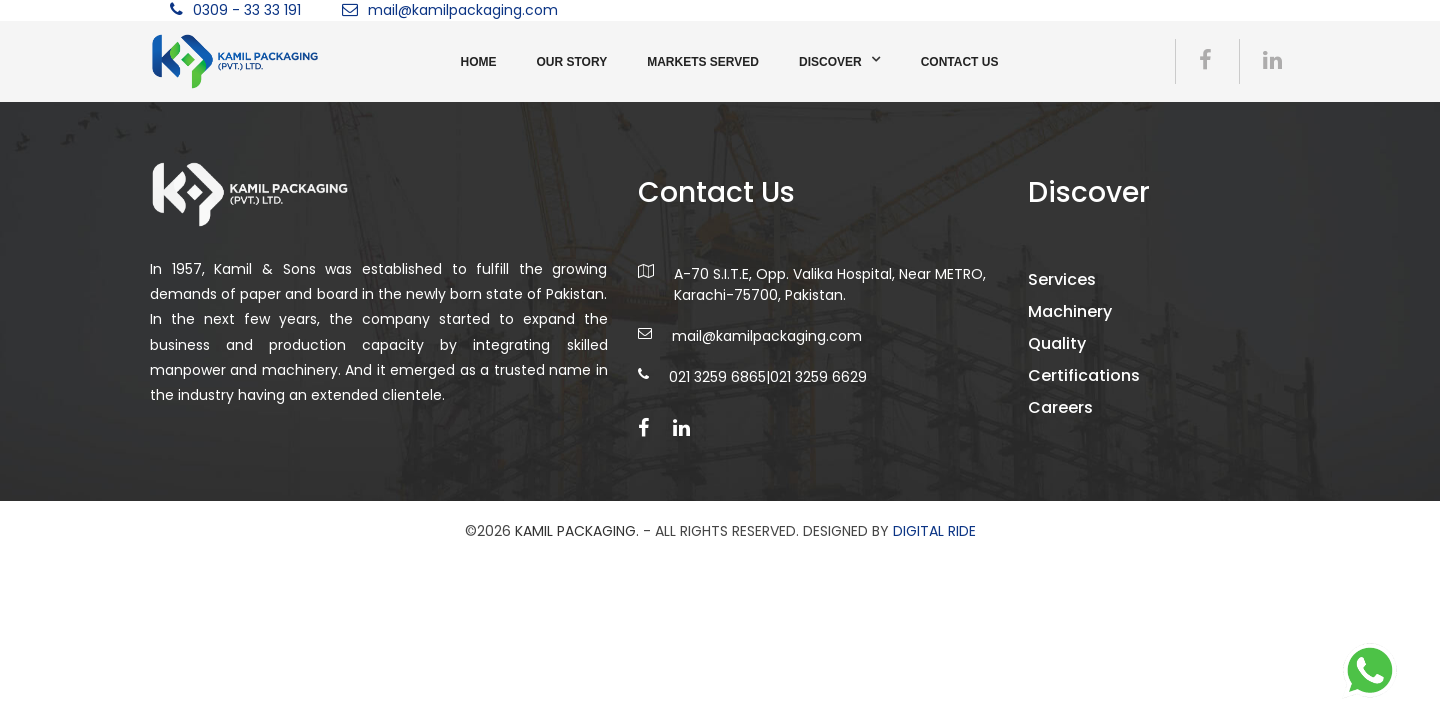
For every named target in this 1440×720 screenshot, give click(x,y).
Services (1062, 279)
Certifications (1084, 375)
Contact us (960, 62)
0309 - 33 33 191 (247, 10)
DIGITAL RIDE (934, 531)
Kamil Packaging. (577, 531)
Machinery (1070, 311)
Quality (1057, 343)
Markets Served (703, 62)
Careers (1060, 407)
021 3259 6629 (818, 377)
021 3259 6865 (717, 377)
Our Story (572, 62)
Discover (830, 62)
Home (479, 62)
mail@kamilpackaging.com (463, 10)
